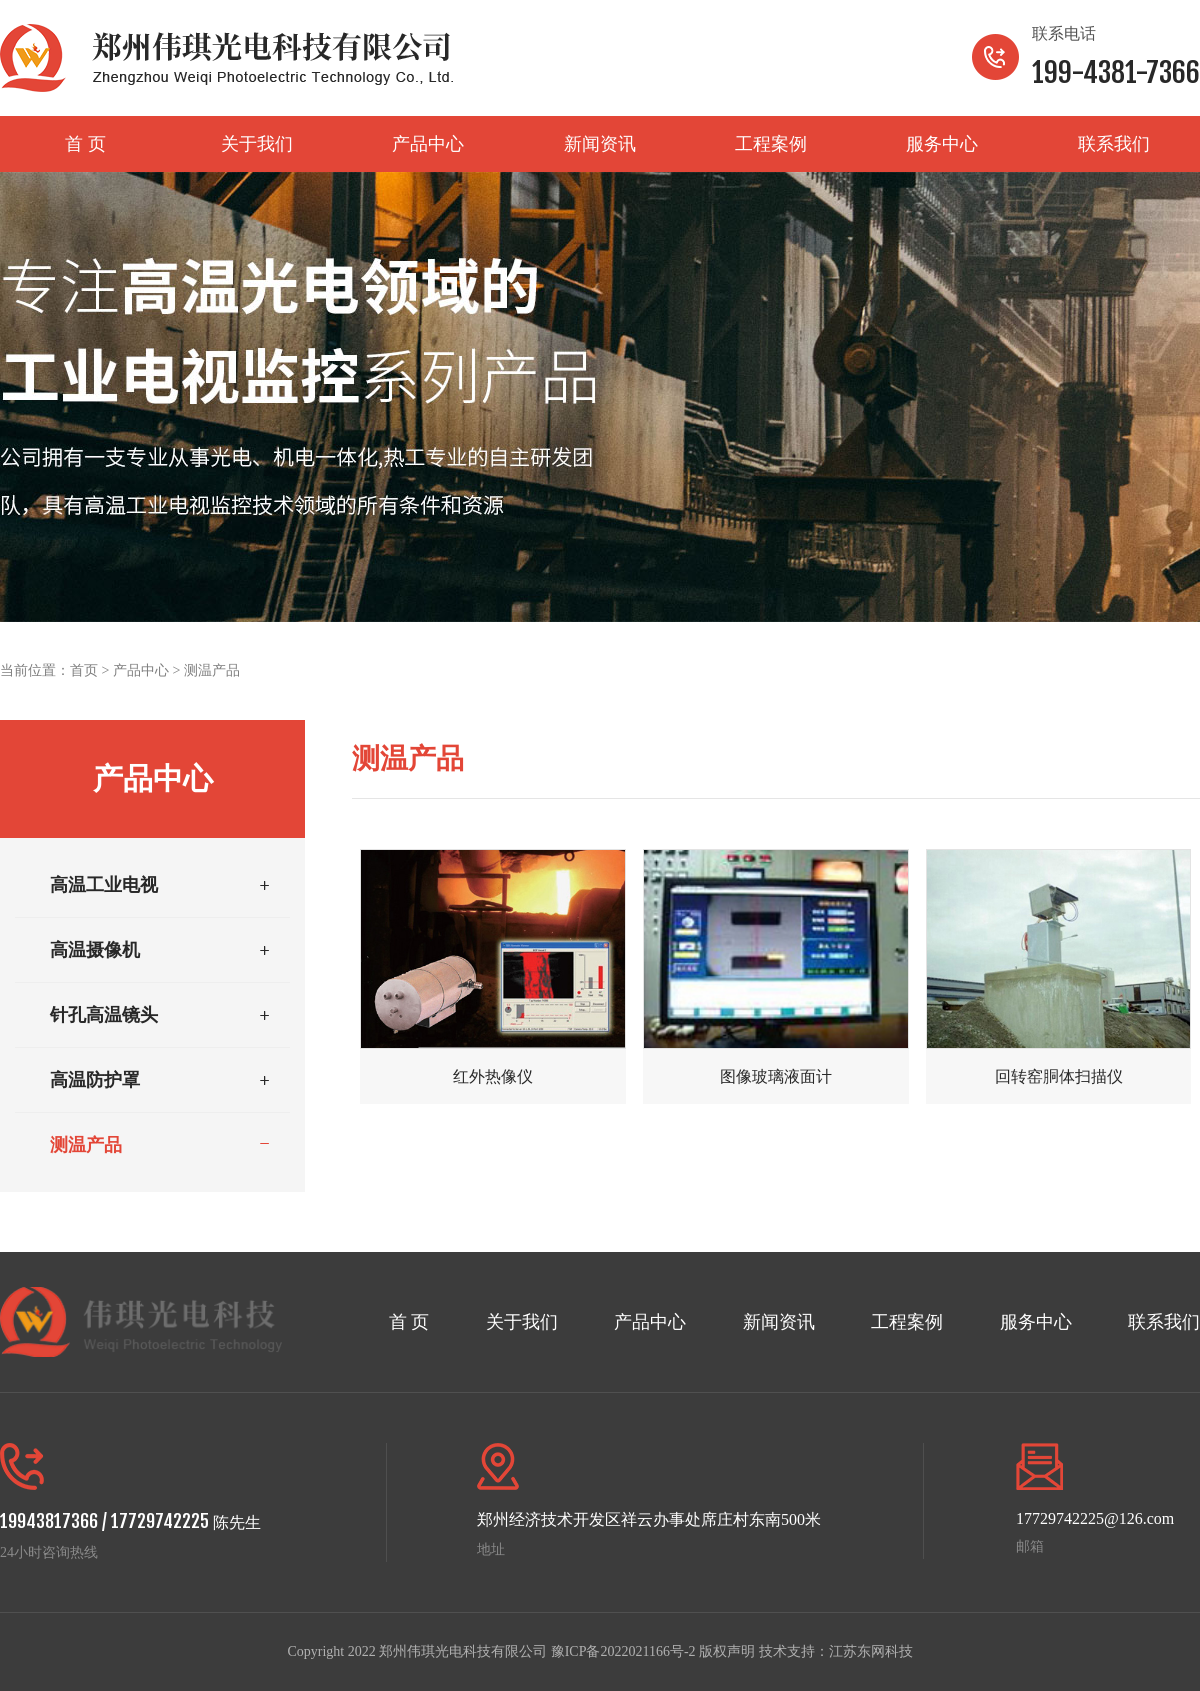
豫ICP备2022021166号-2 (623, 1651)
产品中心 (428, 144)
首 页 (85, 144)
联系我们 (1114, 144)
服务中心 (942, 144)
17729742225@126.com (1095, 1518)
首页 (84, 670)
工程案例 (771, 144)
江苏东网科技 (871, 1651)
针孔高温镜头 (104, 1015)
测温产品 (212, 670)
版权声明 (727, 1651)
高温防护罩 (95, 1080)
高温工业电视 (104, 885)
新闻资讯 (600, 144)
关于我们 (257, 144)
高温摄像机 (95, 950)
